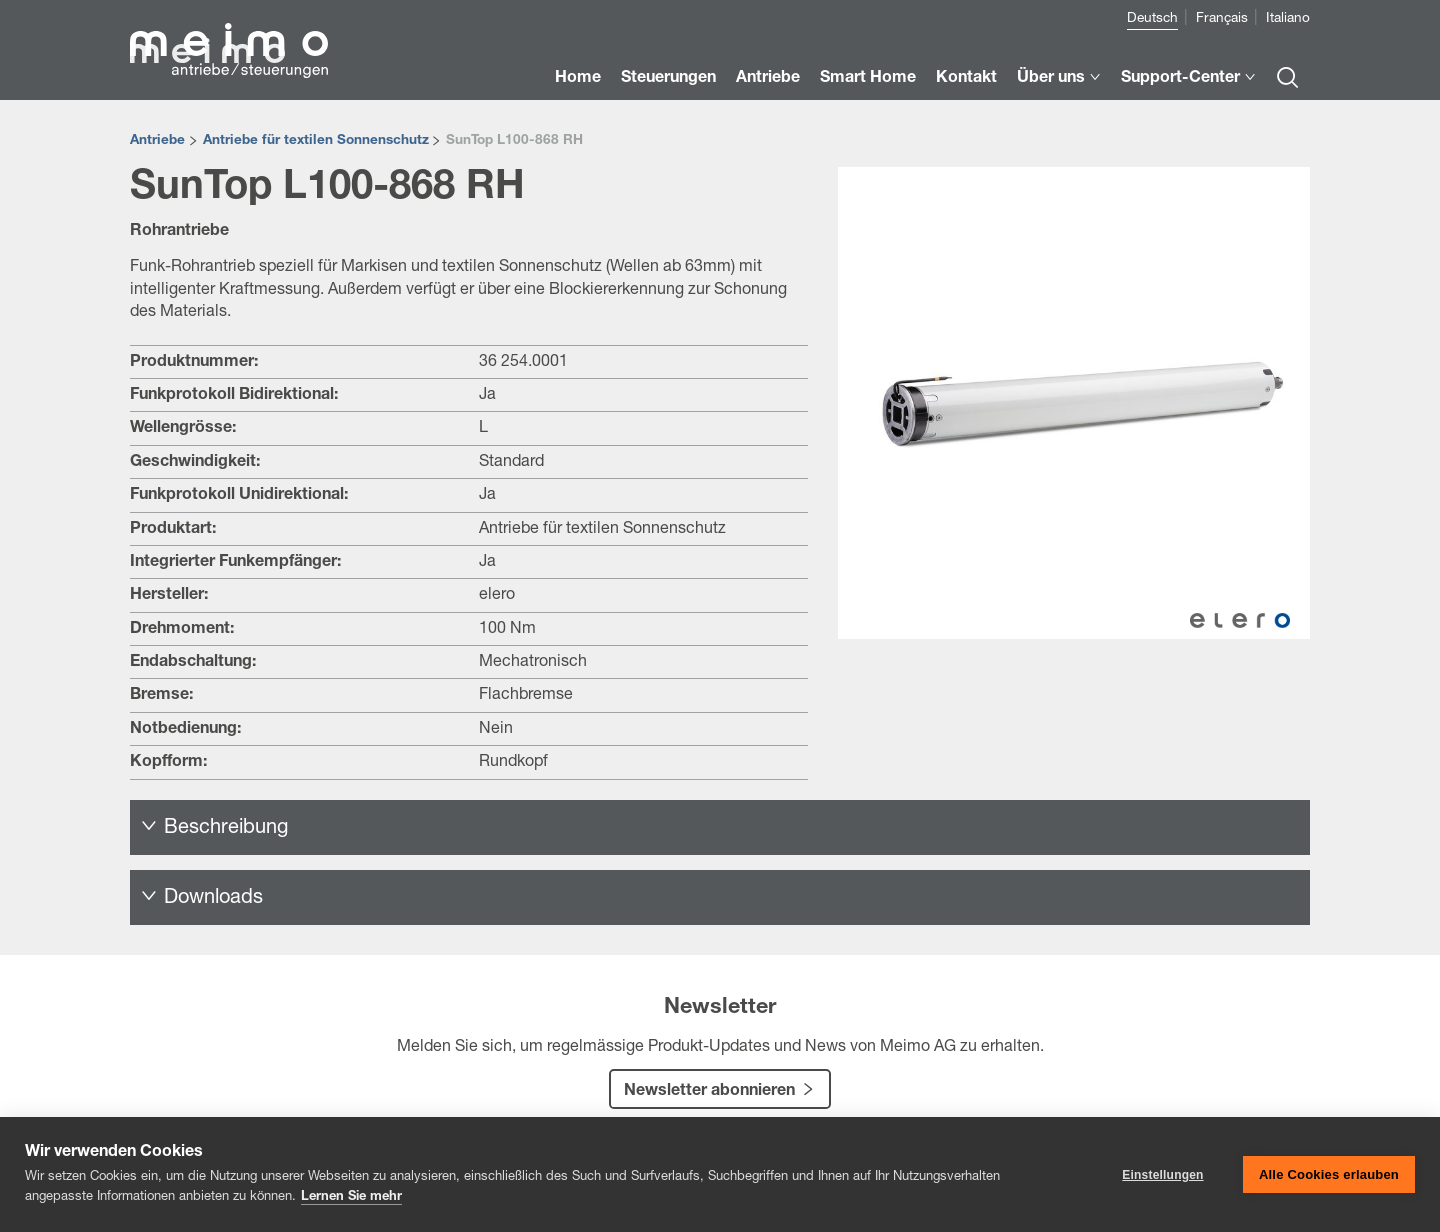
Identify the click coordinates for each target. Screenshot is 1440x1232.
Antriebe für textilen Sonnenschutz (316, 141)
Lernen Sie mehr (351, 1197)
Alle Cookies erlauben (1329, 1174)
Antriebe (157, 141)
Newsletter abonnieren (709, 1092)
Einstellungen (1162, 1175)
